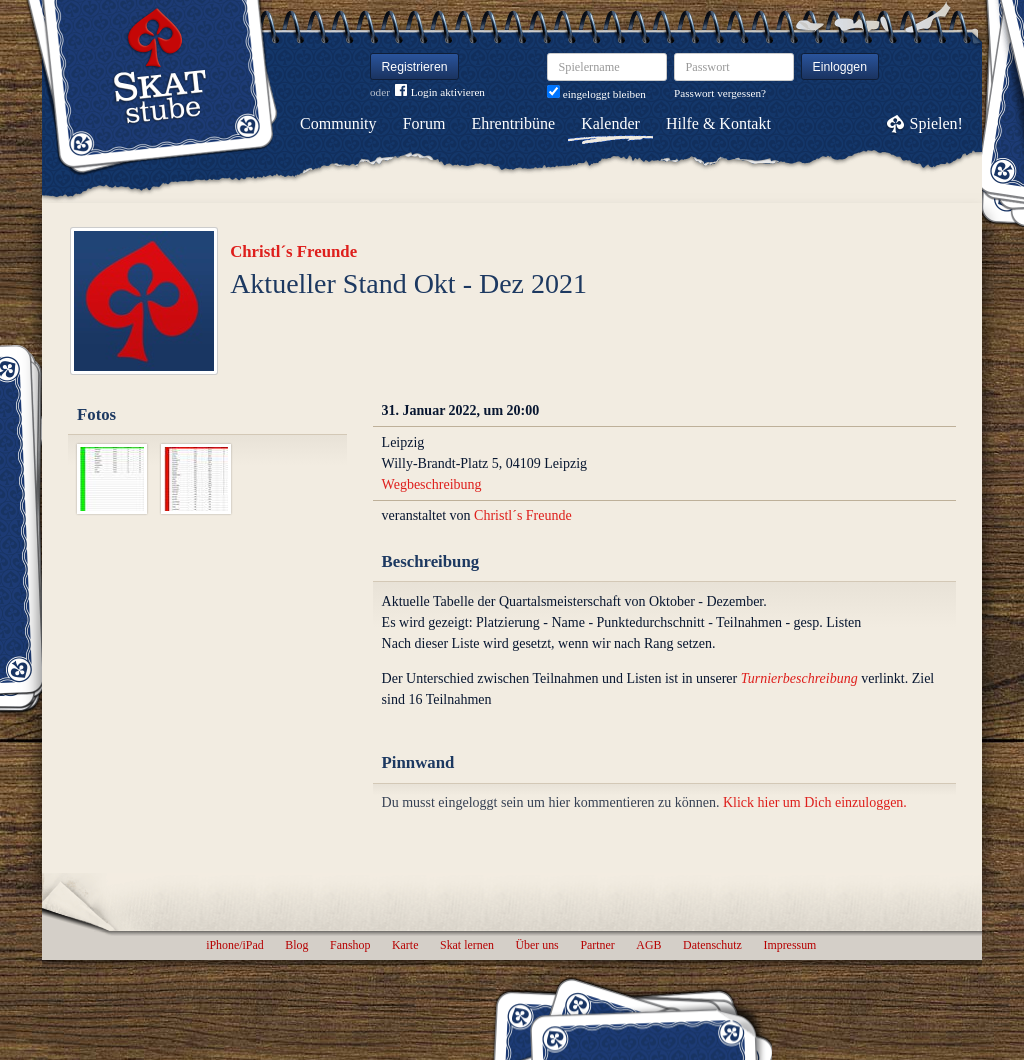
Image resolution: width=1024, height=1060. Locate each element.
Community (338, 123)
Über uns (536, 945)
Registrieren (415, 67)
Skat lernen (467, 945)
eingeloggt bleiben (596, 94)
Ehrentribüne (514, 123)
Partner (597, 945)
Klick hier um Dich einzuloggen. (815, 802)
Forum (424, 123)
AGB (648, 945)
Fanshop (350, 945)
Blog (296, 945)
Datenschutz (712, 945)
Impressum (789, 945)
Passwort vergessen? (720, 93)
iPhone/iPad (234, 945)
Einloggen (840, 67)
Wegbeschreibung (432, 484)
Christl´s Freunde (293, 251)
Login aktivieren (440, 92)
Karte (405, 945)
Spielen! (936, 123)
